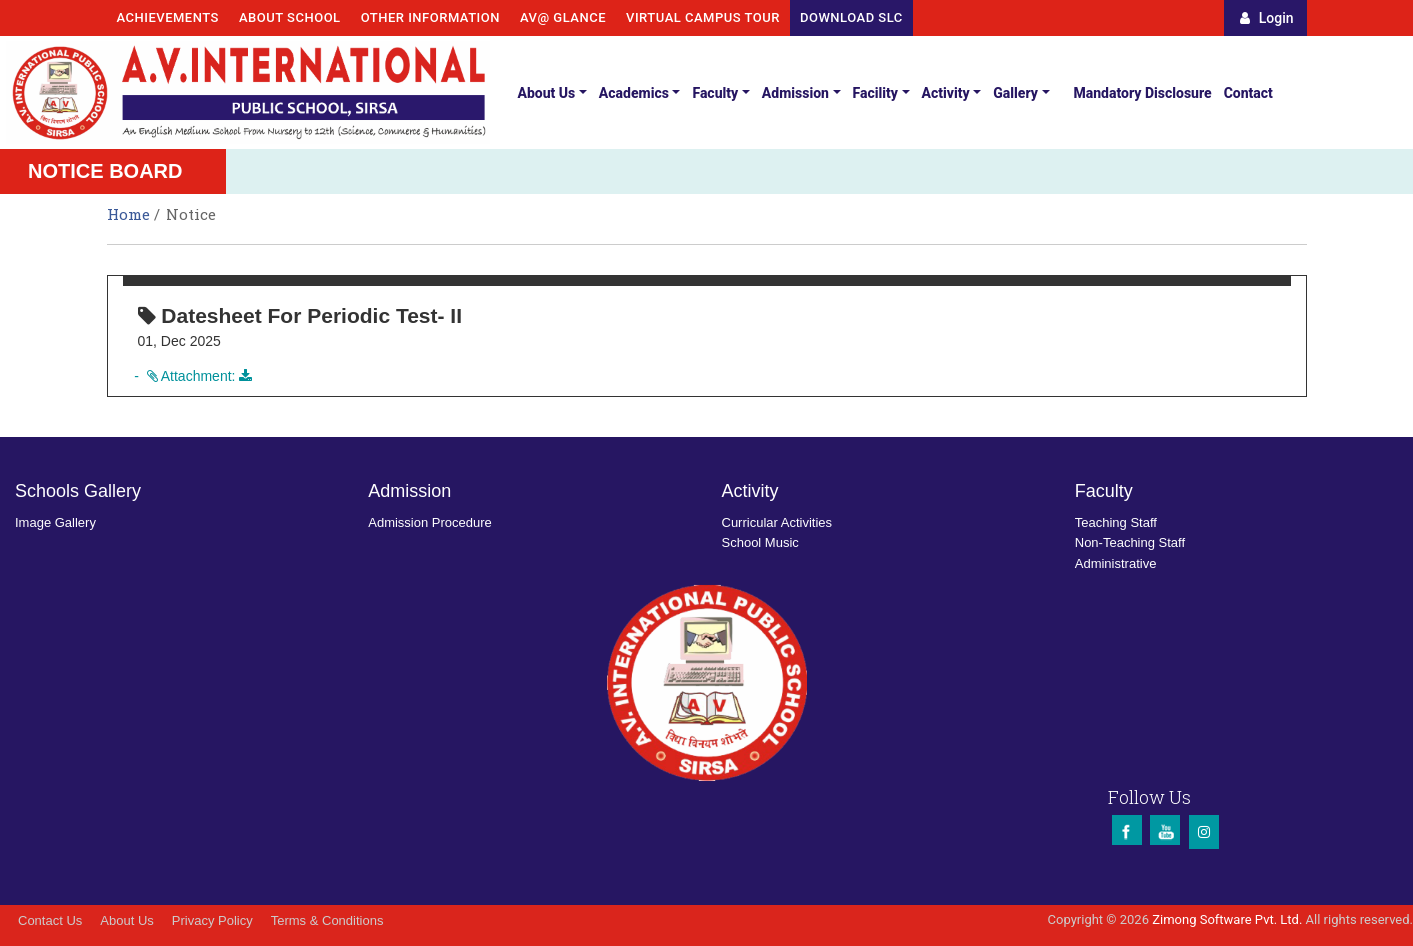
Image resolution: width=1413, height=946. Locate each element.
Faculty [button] (715, 93)
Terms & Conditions (327, 920)
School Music (760, 542)
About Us (126, 920)
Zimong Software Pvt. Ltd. (1227, 919)
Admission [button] (795, 93)
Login (1267, 18)
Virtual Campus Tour (703, 17)
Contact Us (50, 920)
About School (290, 17)
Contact (1248, 93)
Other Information (430, 17)
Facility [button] (875, 93)
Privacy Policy (212, 920)
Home (130, 214)
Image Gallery (55, 522)
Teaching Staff (1116, 522)
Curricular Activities (777, 522)
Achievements (168, 17)
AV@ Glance (563, 17)
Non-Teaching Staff (1130, 542)
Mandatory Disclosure (1143, 93)
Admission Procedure (430, 522)
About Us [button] (546, 93)
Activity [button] (946, 93)
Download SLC (851, 17)
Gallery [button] (1015, 93)
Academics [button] (634, 93)
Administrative (1116, 563)
